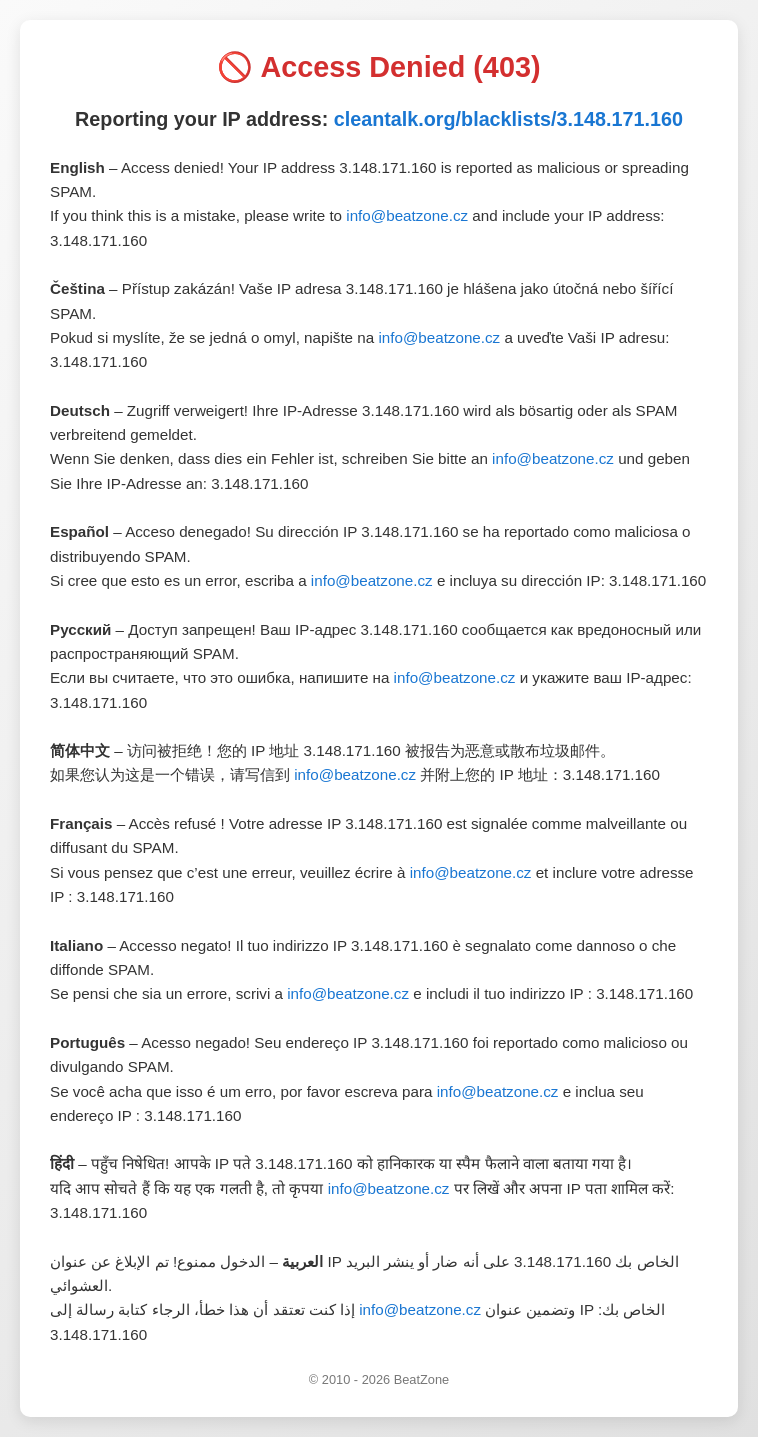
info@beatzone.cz (407, 215)
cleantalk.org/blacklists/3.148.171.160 (508, 119)
